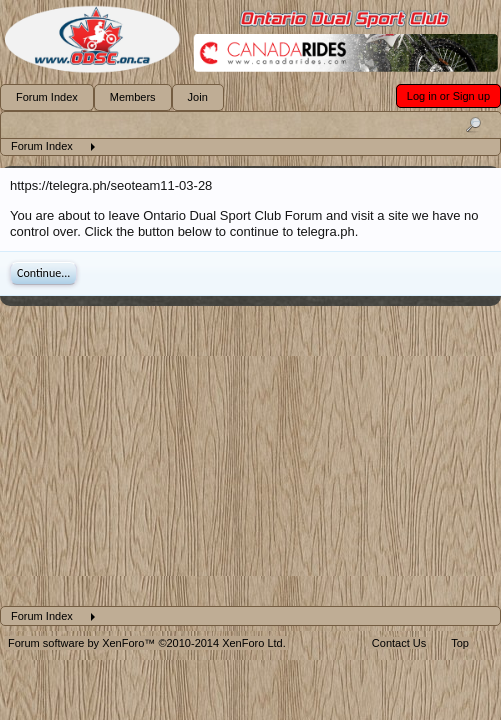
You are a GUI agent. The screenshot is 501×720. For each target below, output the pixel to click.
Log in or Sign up (448, 96)
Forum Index (47, 97)
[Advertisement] (250, 456)
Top (460, 643)
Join (198, 97)
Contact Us (399, 643)
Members (133, 97)
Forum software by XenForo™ (147, 643)
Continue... (43, 273)
